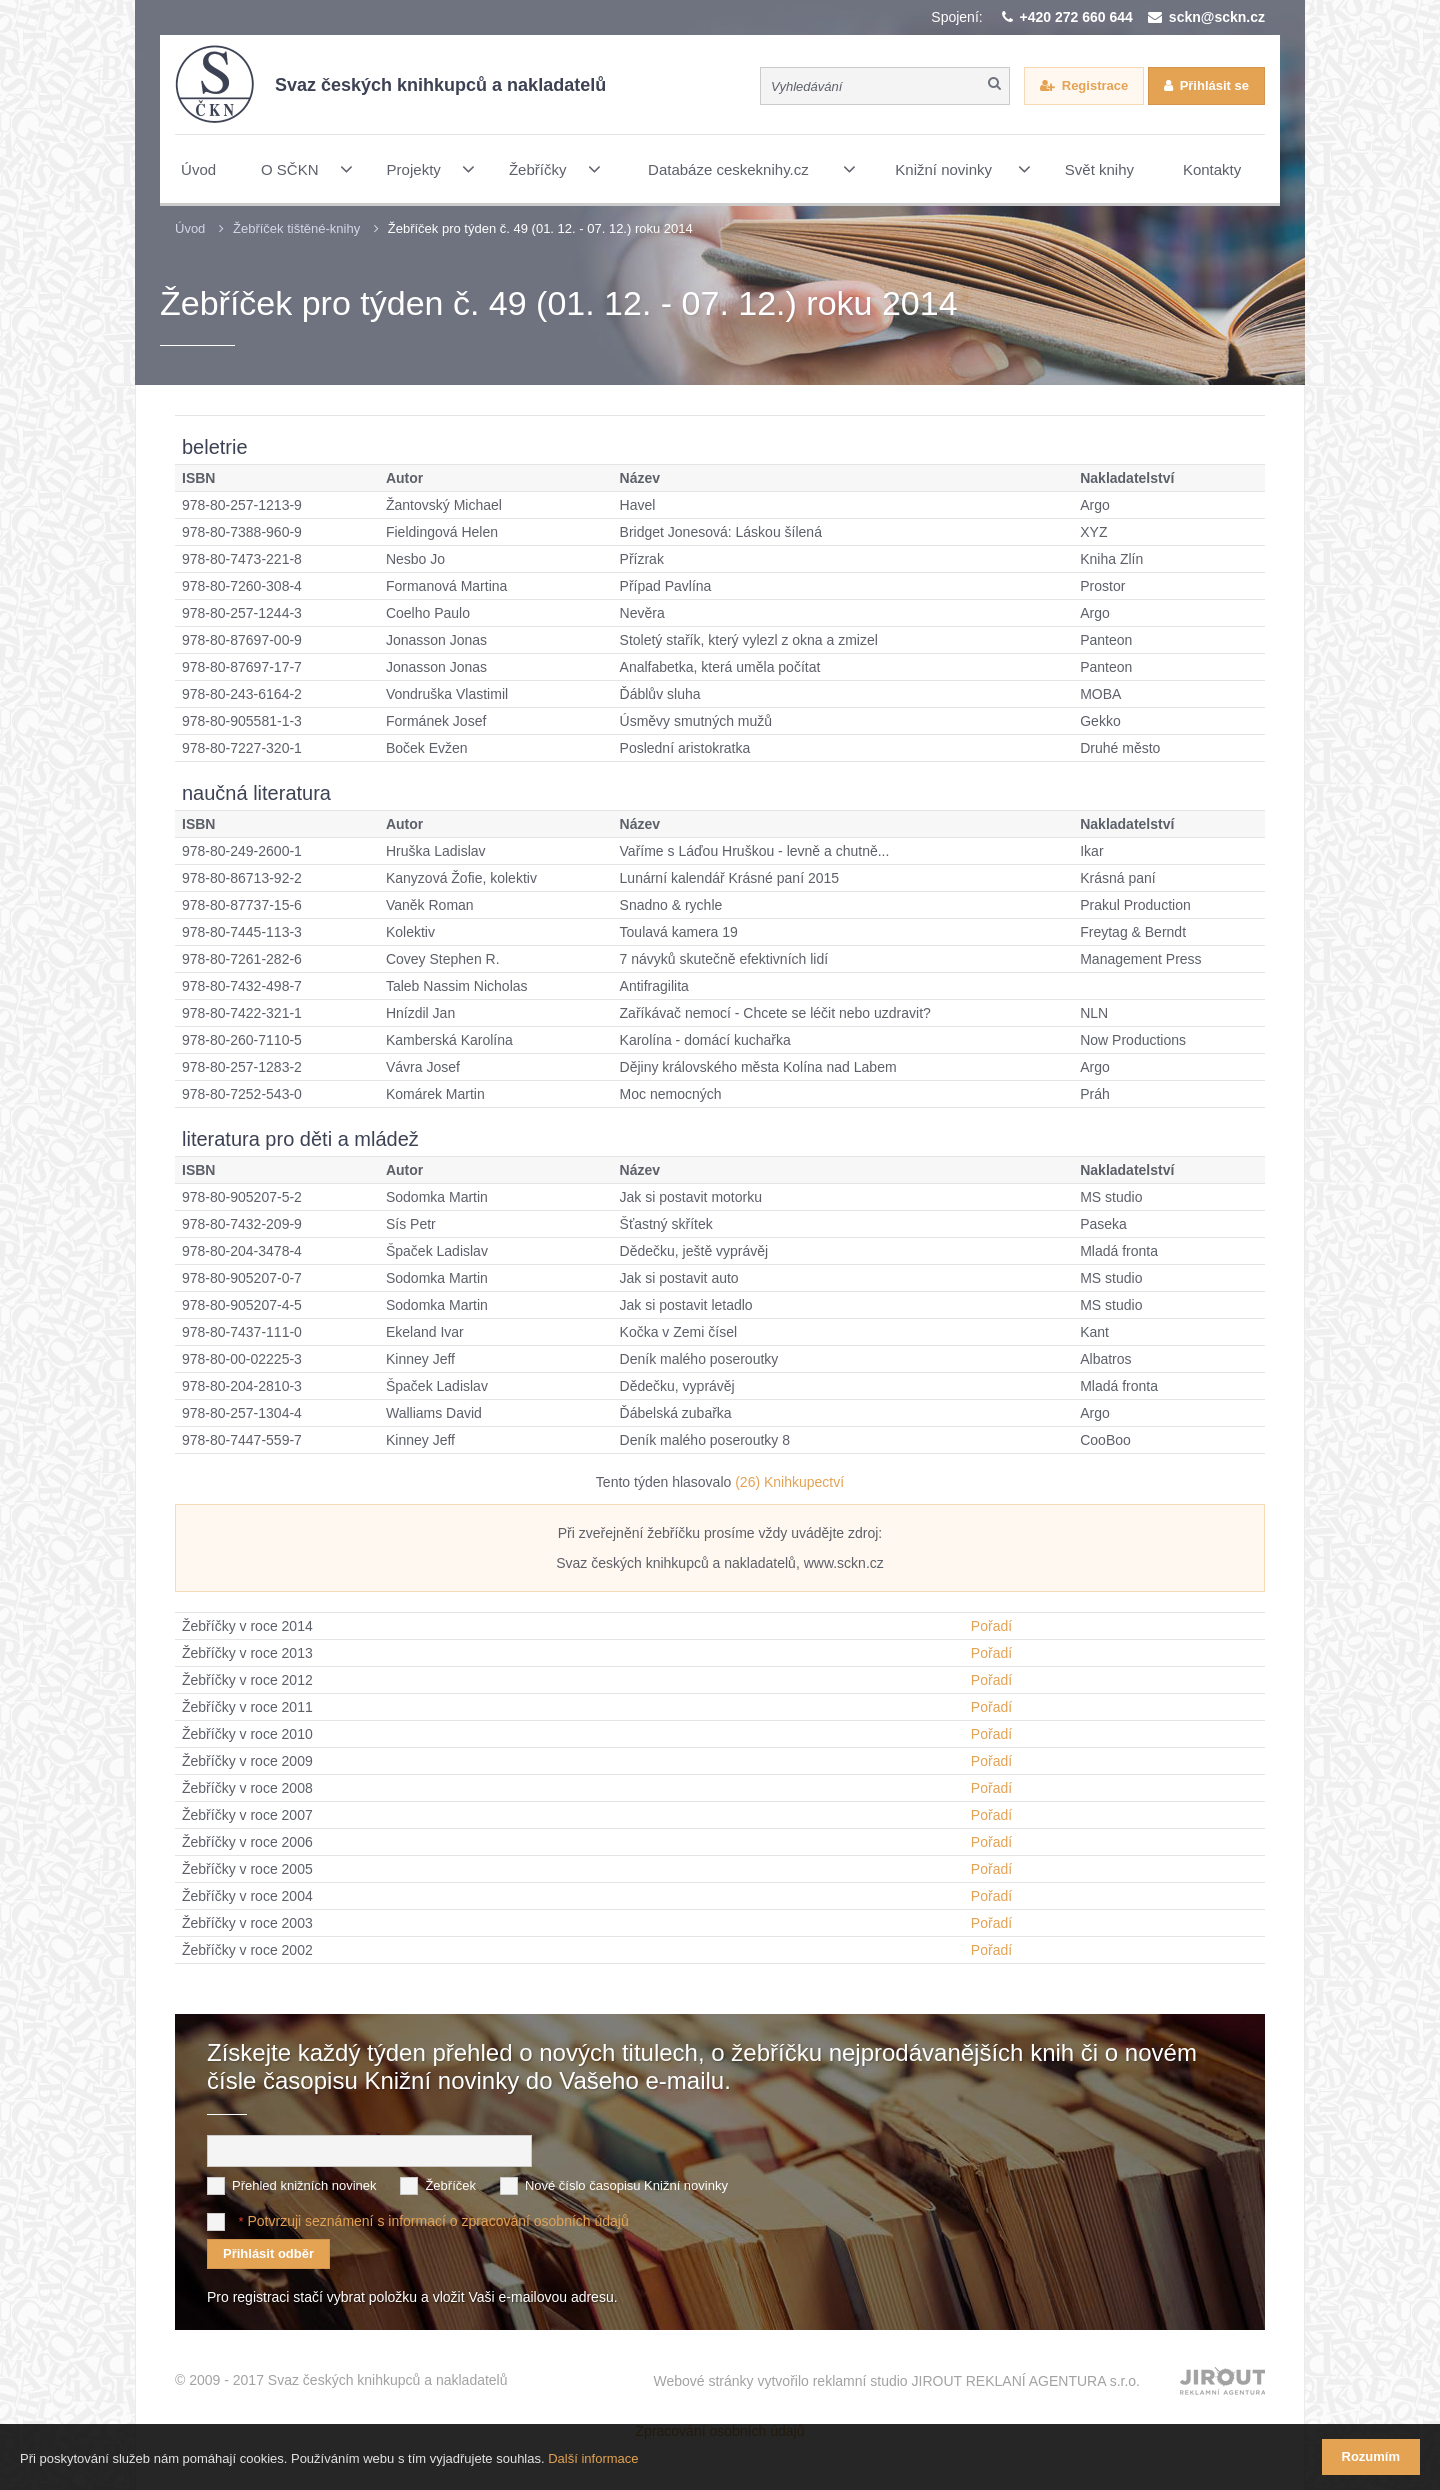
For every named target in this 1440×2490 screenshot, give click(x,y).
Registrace (1095, 85)
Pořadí (991, 1626)
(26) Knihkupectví (789, 1482)
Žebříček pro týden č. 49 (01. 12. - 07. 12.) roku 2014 (540, 228)
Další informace (593, 2458)
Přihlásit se (1214, 85)
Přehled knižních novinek (304, 2183)
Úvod (190, 228)
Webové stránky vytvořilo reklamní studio (896, 2379)
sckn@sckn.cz (1217, 17)
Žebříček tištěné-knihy (296, 228)
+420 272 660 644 (1076, 17)
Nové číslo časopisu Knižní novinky (626, 2183)
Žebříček (450, 2183)
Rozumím (1371, 2456)
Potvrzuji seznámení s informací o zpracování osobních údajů (437, 2219)
